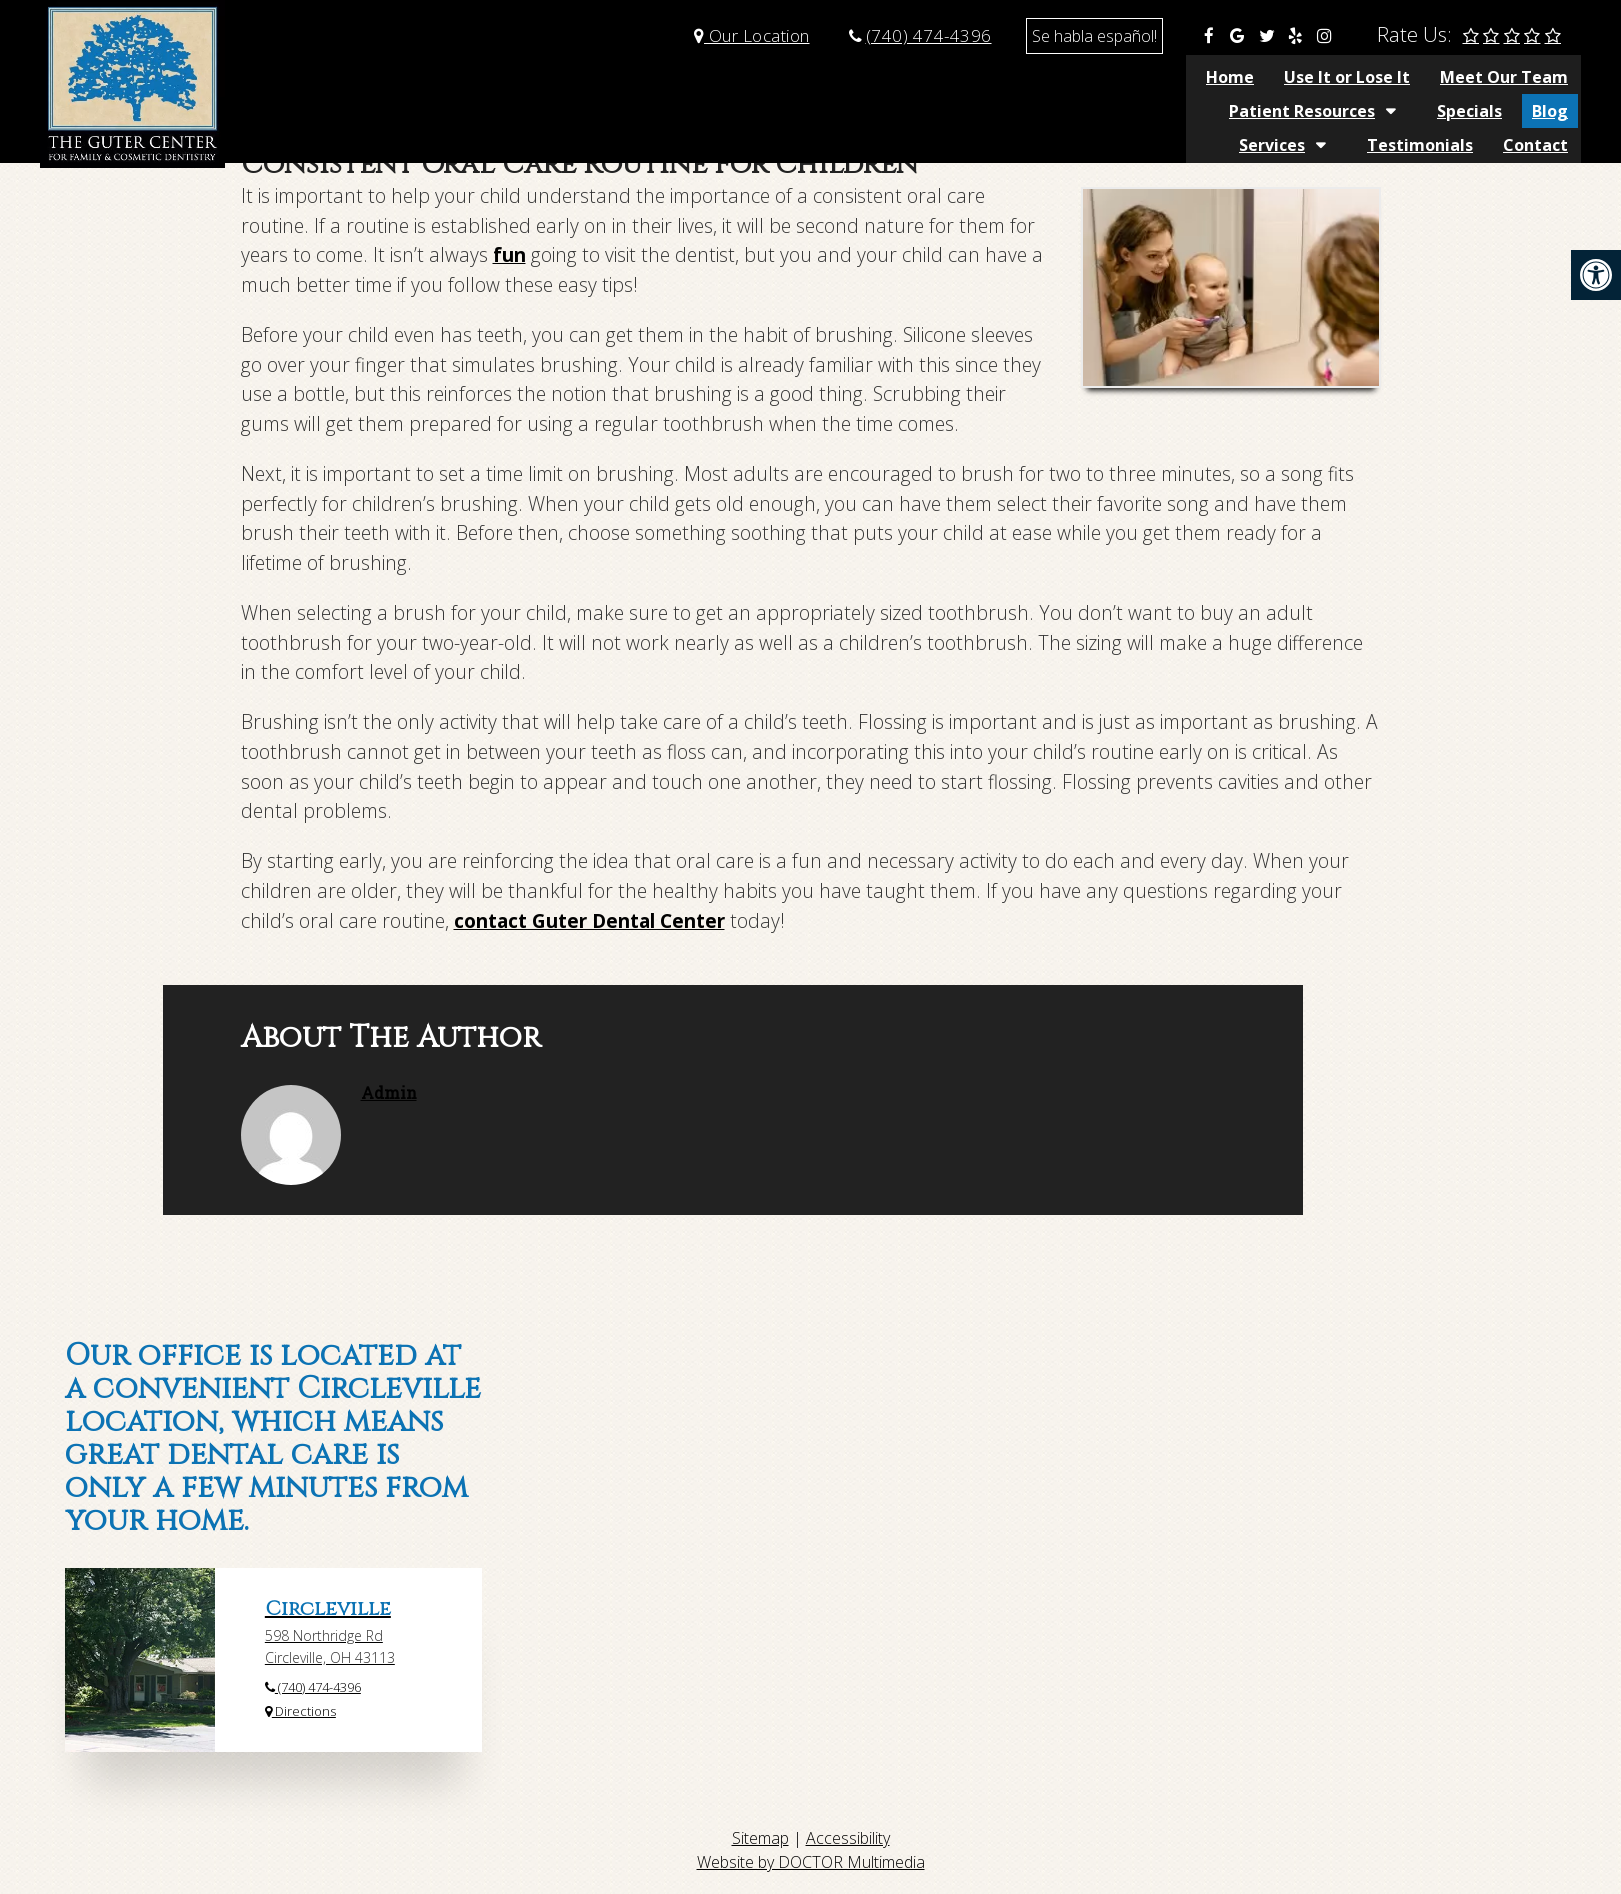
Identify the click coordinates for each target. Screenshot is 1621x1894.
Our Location (752, 35)
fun (509, 254)
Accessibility (848, 1838)
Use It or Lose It (619, 77)
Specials (1110, 77)
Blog (1191, 77)
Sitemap (760, 1838)
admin (389, 1092)
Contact (1535, 77)
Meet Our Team (776, 77)
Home (502, 77)
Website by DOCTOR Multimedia (811, 1862)
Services (1272, 77)
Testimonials (1420, 77)
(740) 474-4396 (929, 35)
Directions (300, 1711)
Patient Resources (943, 77)
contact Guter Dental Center (589, 920)
